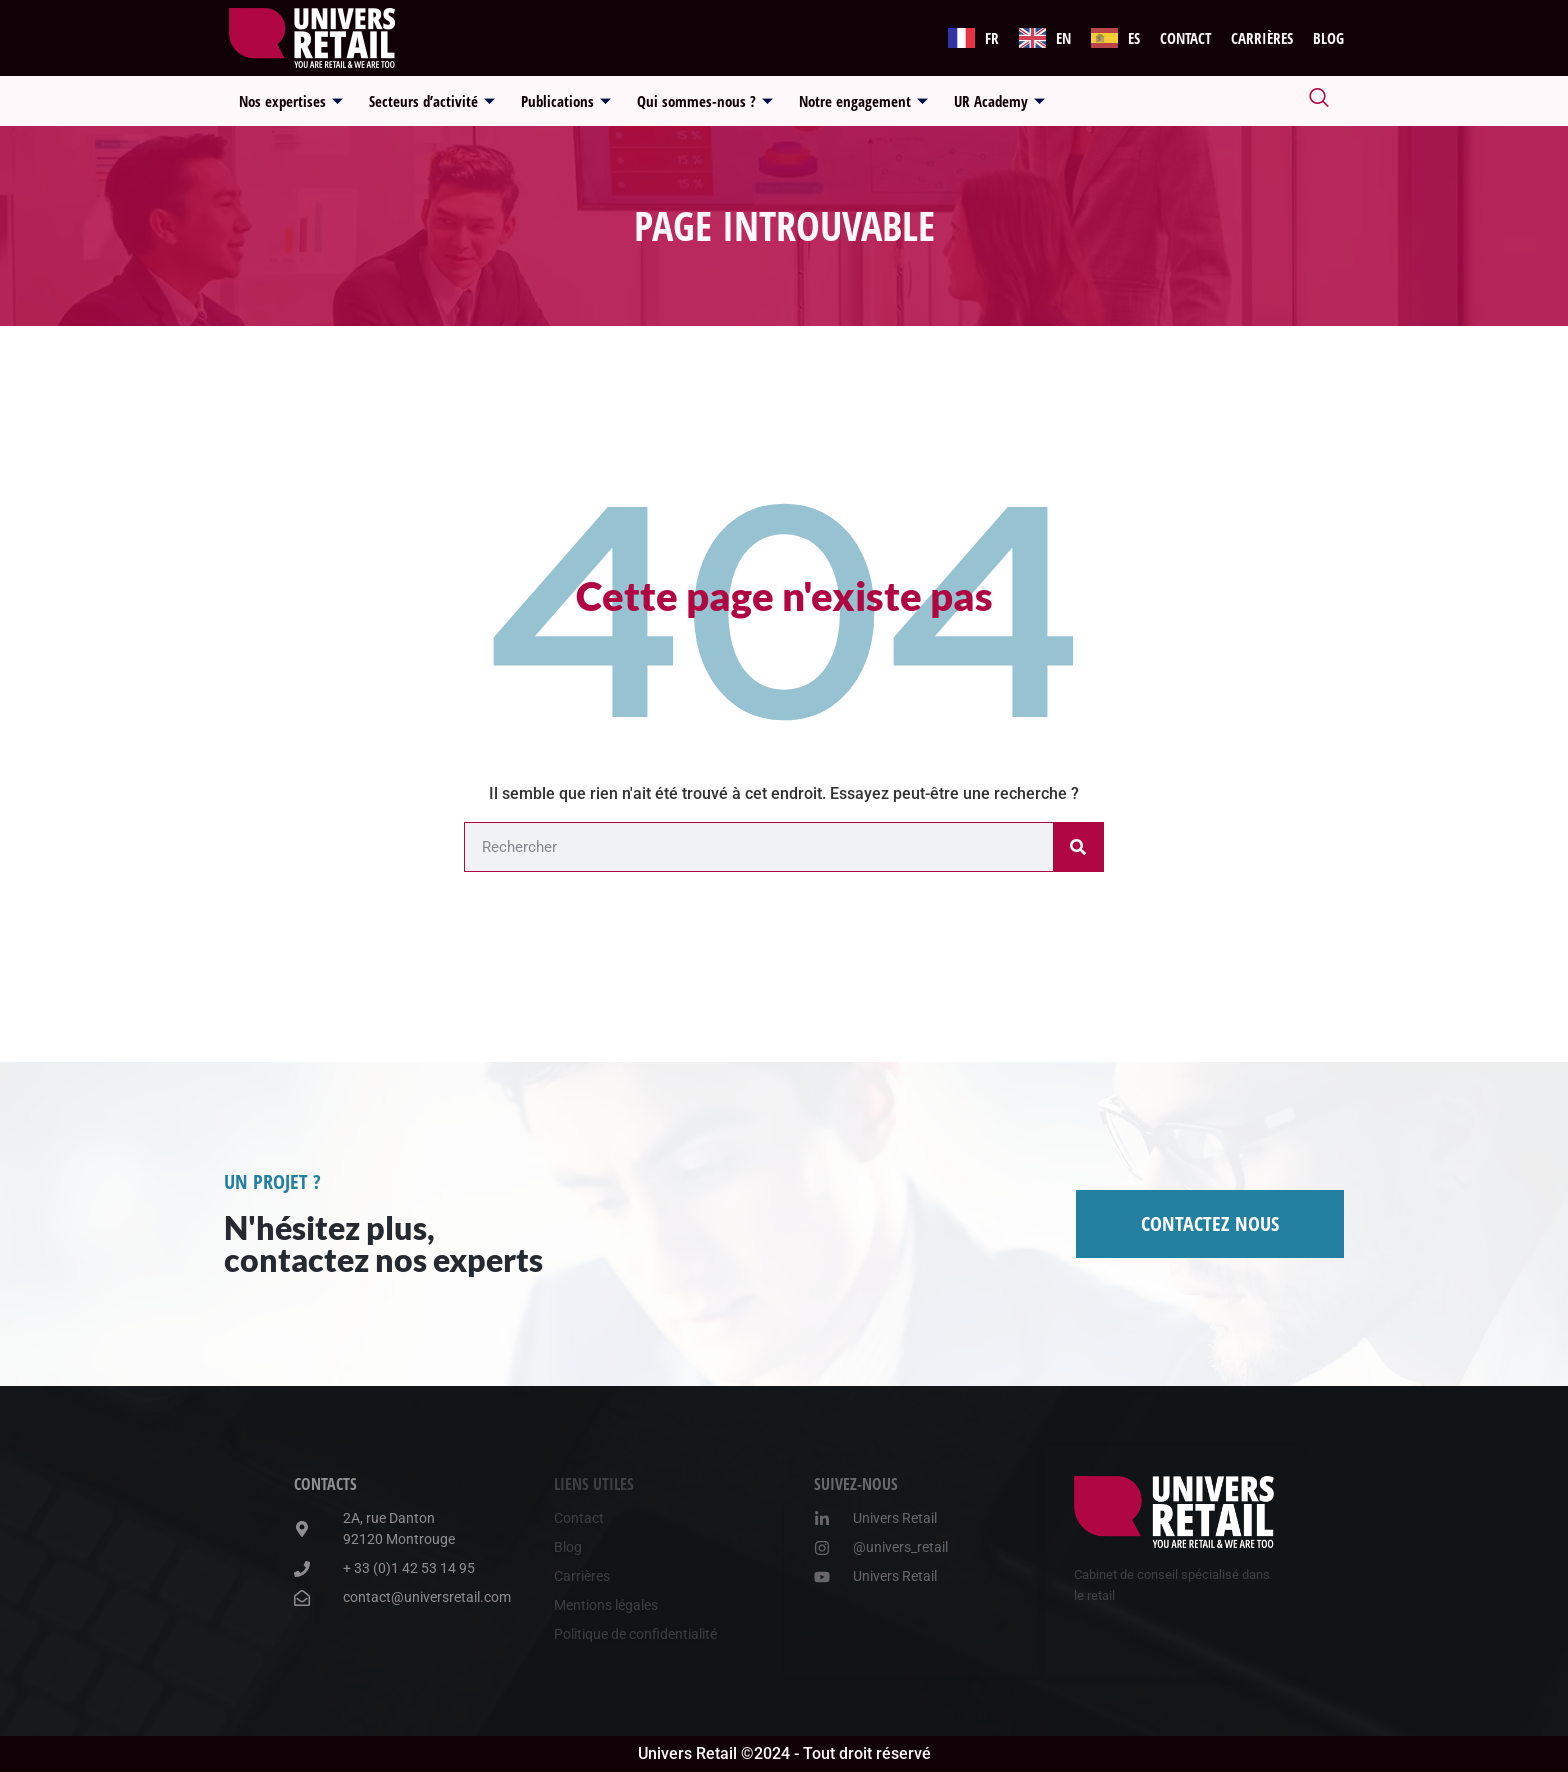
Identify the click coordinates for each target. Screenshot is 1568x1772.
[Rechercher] (1078, 847)
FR (992, 38)
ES (1134, 38)
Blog (1328, 38)
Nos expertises (291, 101)
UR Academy (999, 101)
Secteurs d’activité (432, 101)
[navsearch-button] (1319, 101)
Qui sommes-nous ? (705, 101)
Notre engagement (863, 101)
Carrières (1262, 38)
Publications (566, 101)
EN (1063, 38)
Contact (1185, 38)
